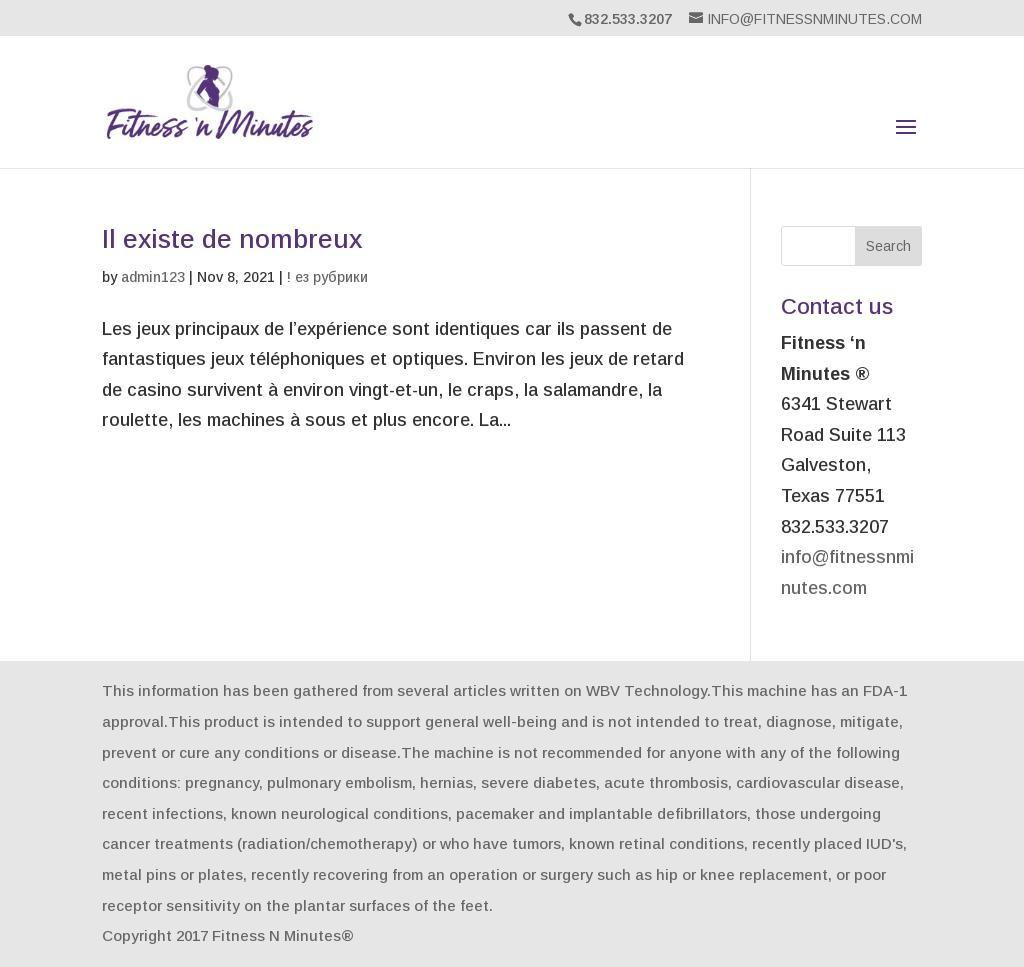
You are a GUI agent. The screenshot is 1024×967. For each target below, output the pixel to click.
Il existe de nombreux (232, 239)
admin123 (153, 277)
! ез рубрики (327, 277)
